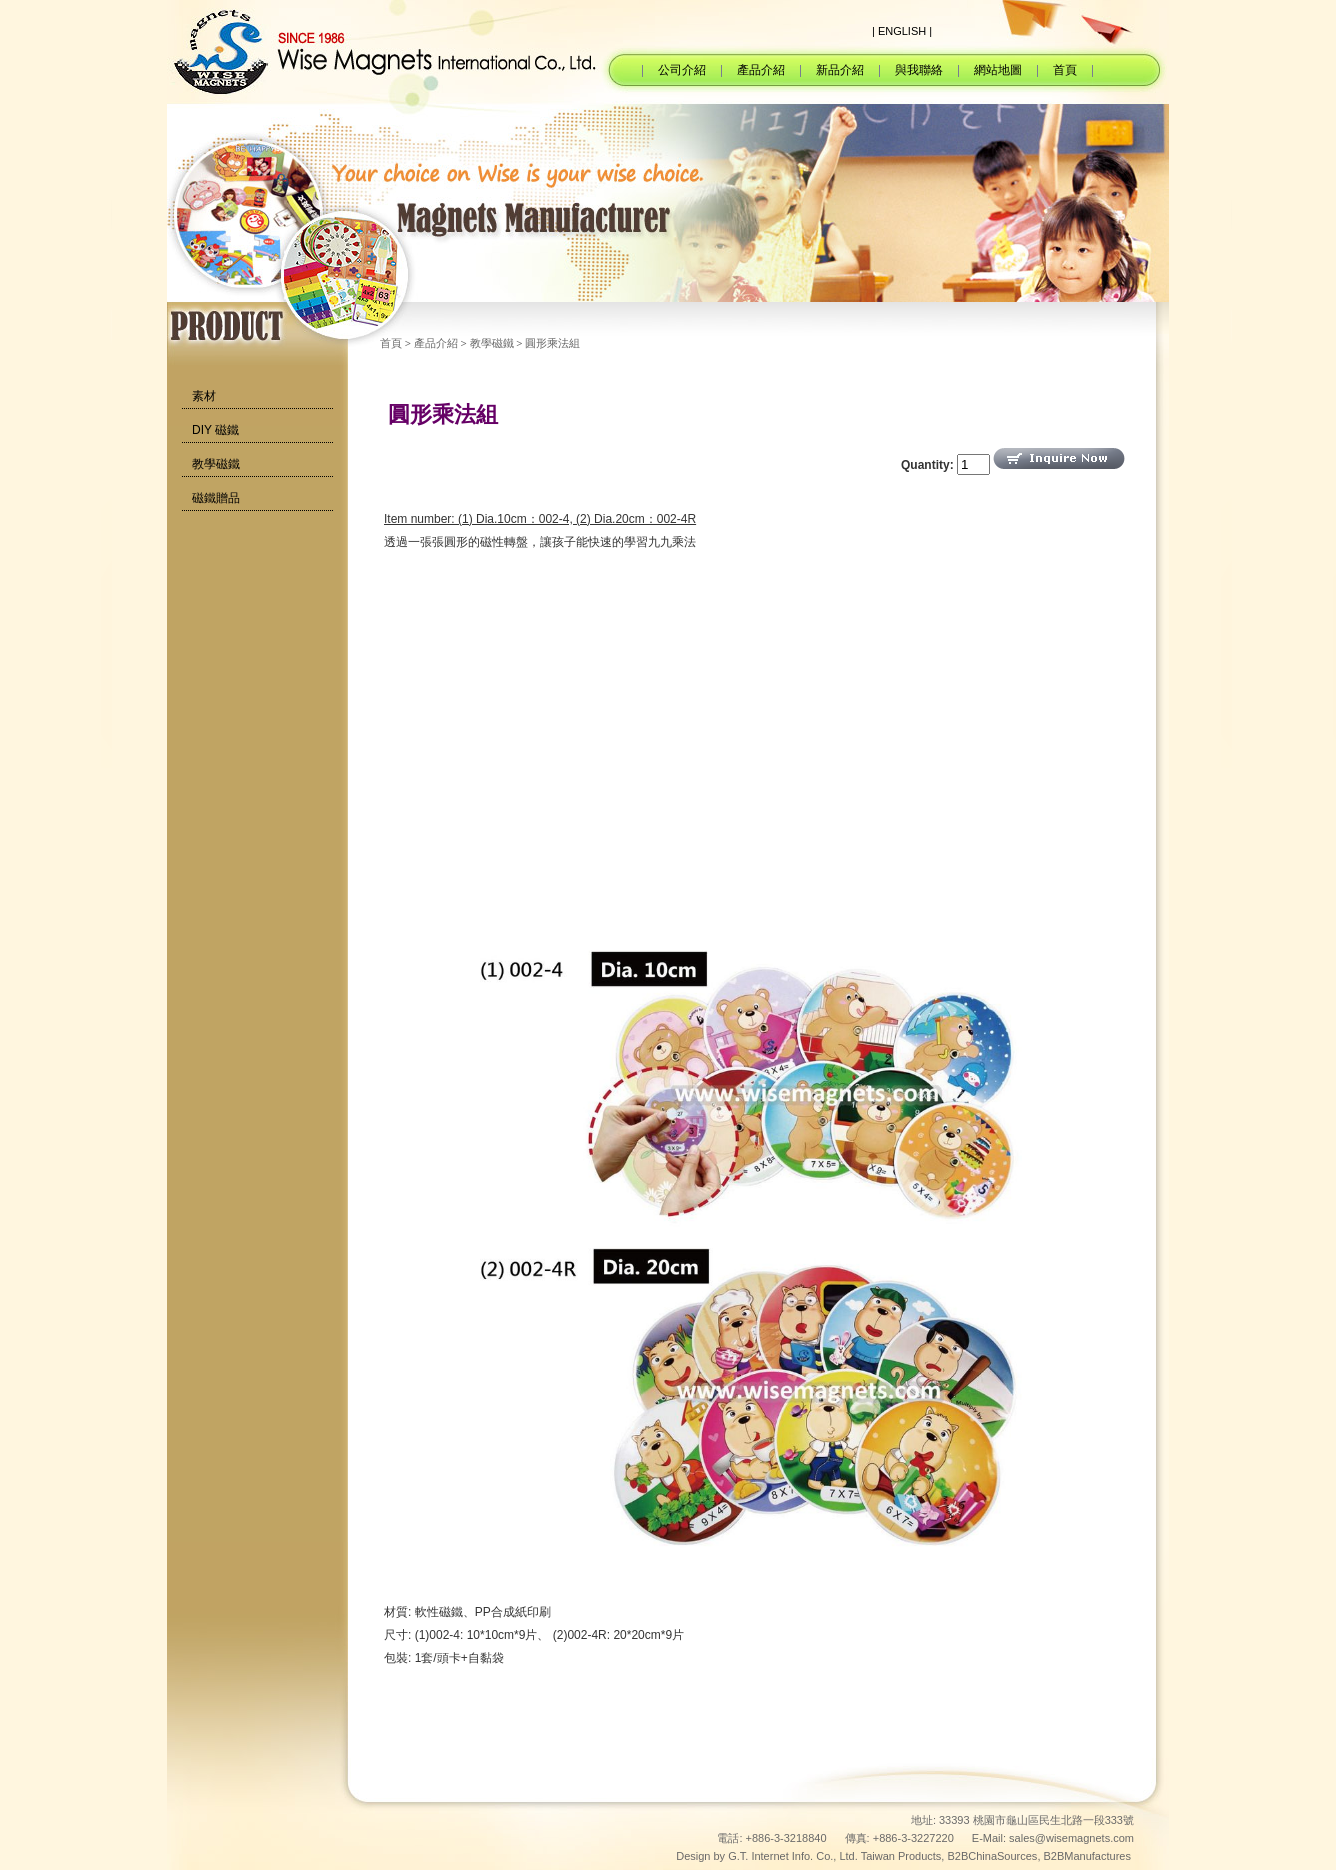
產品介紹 (761, 70)
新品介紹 (840, 70)
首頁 (1065, 70)
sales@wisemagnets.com (1071, 1838)
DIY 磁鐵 (215, 430)
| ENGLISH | (902, 31)
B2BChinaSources (992, 1856)
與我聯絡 (919, 70)
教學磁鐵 (216, 464)
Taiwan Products (901, 1856)
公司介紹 (682, 70)
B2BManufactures (1087, 1856)
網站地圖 (998, 70)
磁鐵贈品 (216, 498)
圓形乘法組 (552, 343)
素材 (204, 396)
